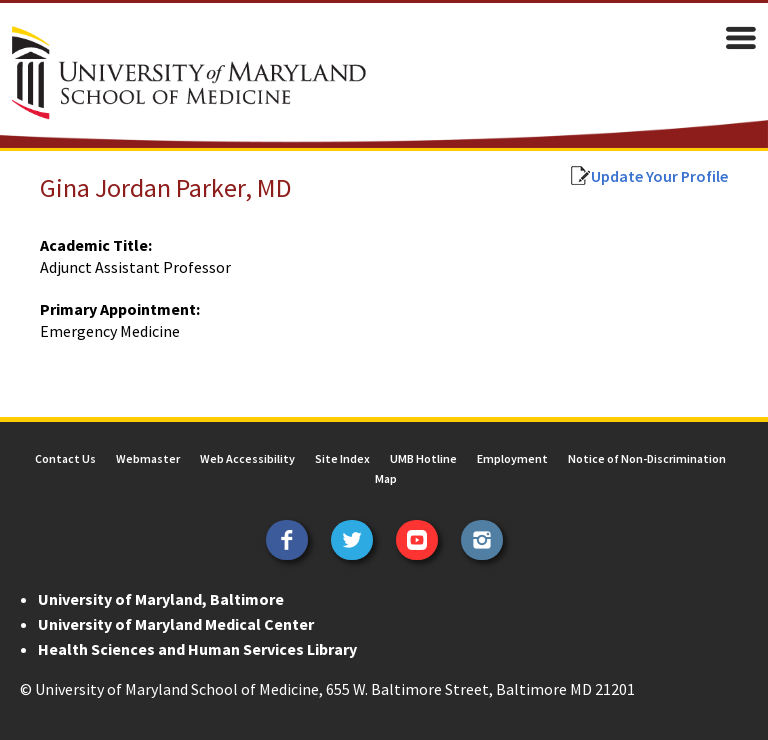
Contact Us (65, 458)
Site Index (342, 458)
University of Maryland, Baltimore (161, 599)
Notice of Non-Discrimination (647, 458)
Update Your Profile (659, 176)
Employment (512, 458)
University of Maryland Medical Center (176, 624)
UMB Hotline (423, 458)
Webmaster (148, 458)
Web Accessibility (247, 458)
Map (386, 478)
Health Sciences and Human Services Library (197, 649)
